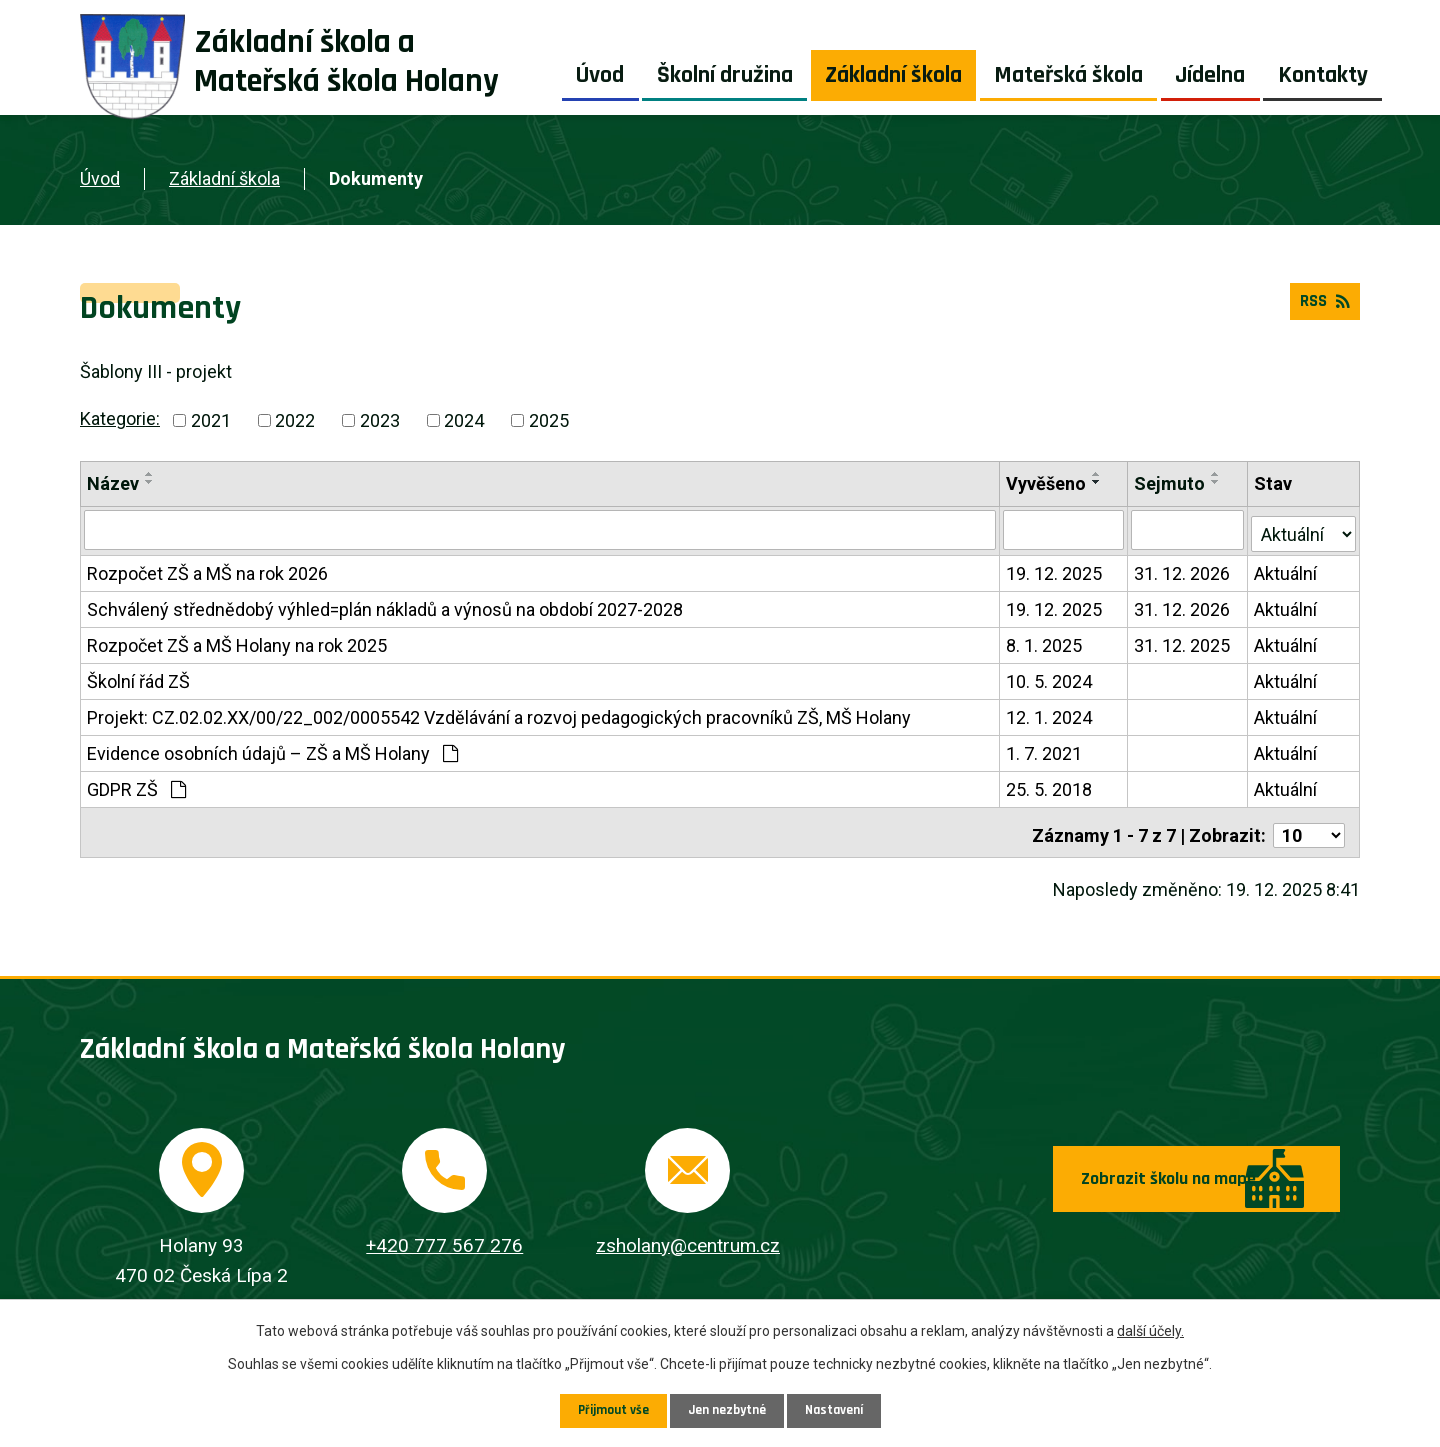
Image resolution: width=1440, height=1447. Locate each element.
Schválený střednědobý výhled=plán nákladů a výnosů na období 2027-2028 (385, 605)
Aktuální (1286, 569)
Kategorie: (120, 418)
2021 (211, 420)
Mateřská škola (1068, 75)
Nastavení (838, 1410)
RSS (1322, 306)
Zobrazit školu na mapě (1099, 1182)
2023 (380, 420)
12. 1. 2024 (1050, 713)
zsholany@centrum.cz (688, 1235)
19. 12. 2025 (1055, 569)
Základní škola (893, 75)
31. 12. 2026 (1183, 569)
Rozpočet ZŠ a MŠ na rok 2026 (207, 569)
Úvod (600, 75)
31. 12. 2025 (1183, 641)
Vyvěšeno (1047, 483)
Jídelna (1210, 75)
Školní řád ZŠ (138, 677)
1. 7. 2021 (1045, 749)
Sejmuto (1170, 483)
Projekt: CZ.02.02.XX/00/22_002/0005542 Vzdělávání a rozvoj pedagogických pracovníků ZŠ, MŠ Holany (499, 713)
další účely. (1150, 1330)
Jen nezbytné (727, 1410)
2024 (464, 420)
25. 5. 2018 (1050, 785)
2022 (295, 420)
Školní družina (725, 75)
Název (113, 483)
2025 (549, 420)
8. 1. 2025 (1045, 641)
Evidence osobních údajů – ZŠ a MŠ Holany (272, 749)
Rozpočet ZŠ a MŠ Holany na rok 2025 (237, 641)
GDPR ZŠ (136, 785)
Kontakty (1323, 75)
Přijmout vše (609, 1410)
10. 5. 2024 (1050, 677)
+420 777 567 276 (444, 1235)
